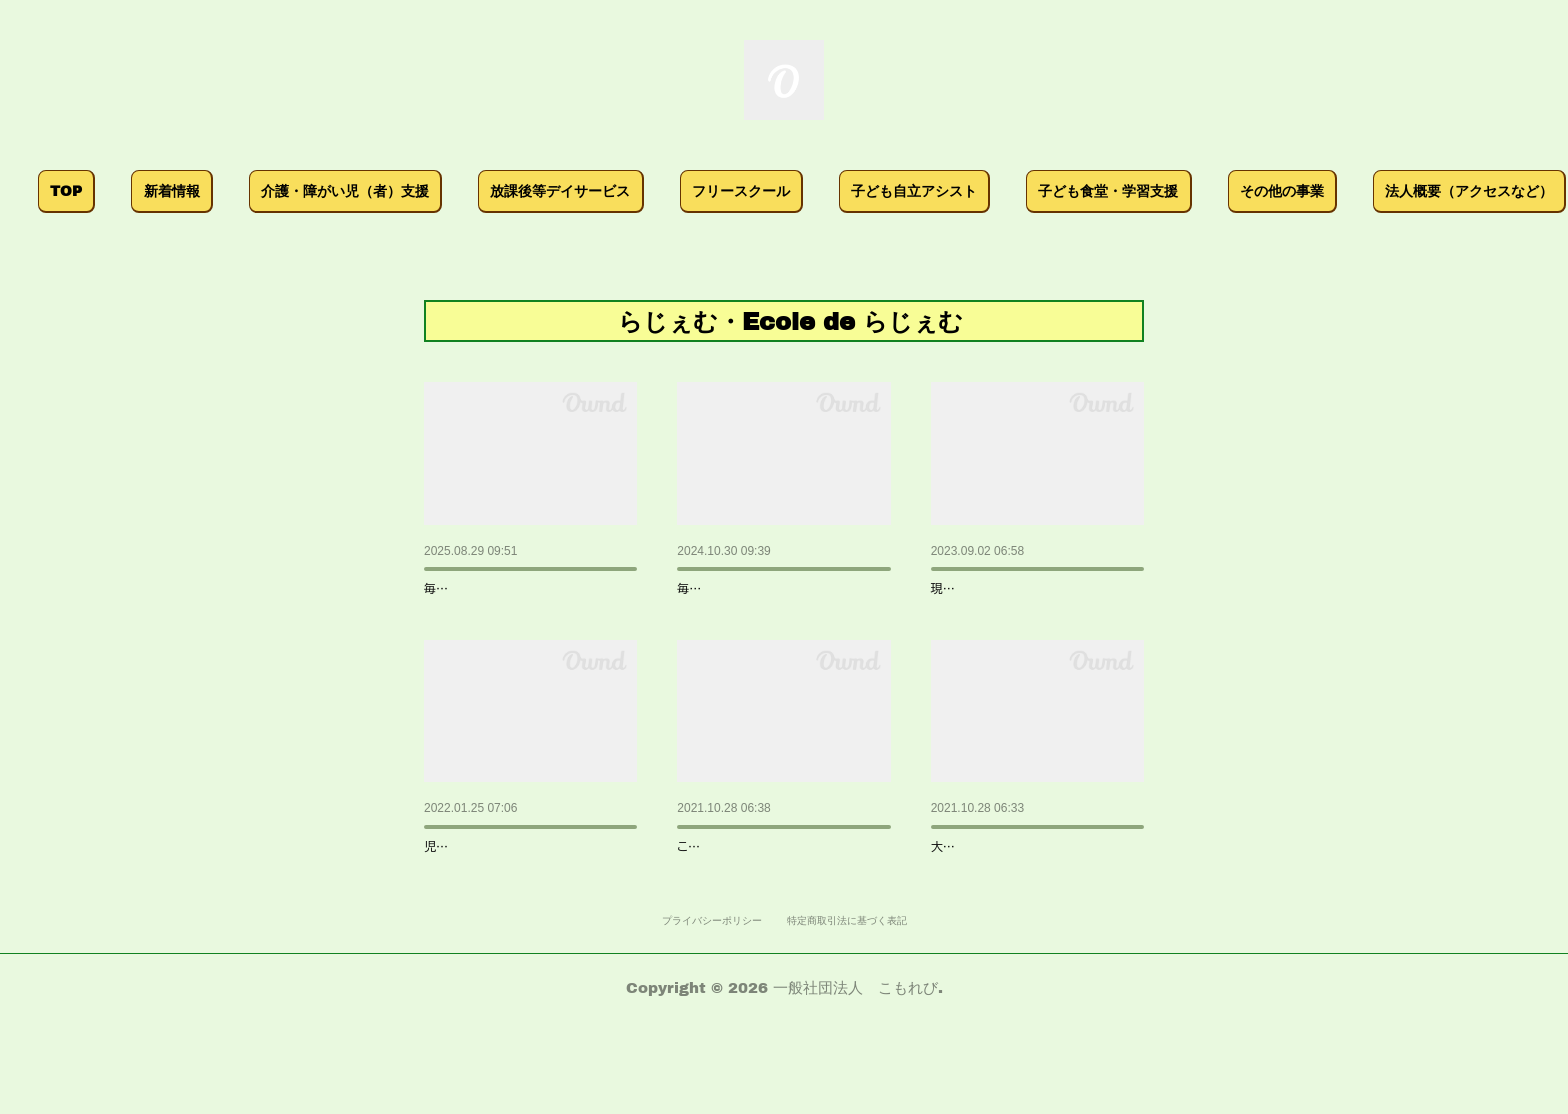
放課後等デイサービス (676, 190)
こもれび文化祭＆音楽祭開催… (1038, 581)
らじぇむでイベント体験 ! (1021, 886)
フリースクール (856, 190)
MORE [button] (1378, 190)
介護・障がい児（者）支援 (460, 190)
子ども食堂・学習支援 (1224, 190)
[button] (182, 191)
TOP (182, 190)
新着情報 (287, 190)
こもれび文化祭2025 (497, 581)
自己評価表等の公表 (496, 886)
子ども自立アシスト (1030, 190)
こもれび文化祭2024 (750, 581)
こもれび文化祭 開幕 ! (755, 886)
